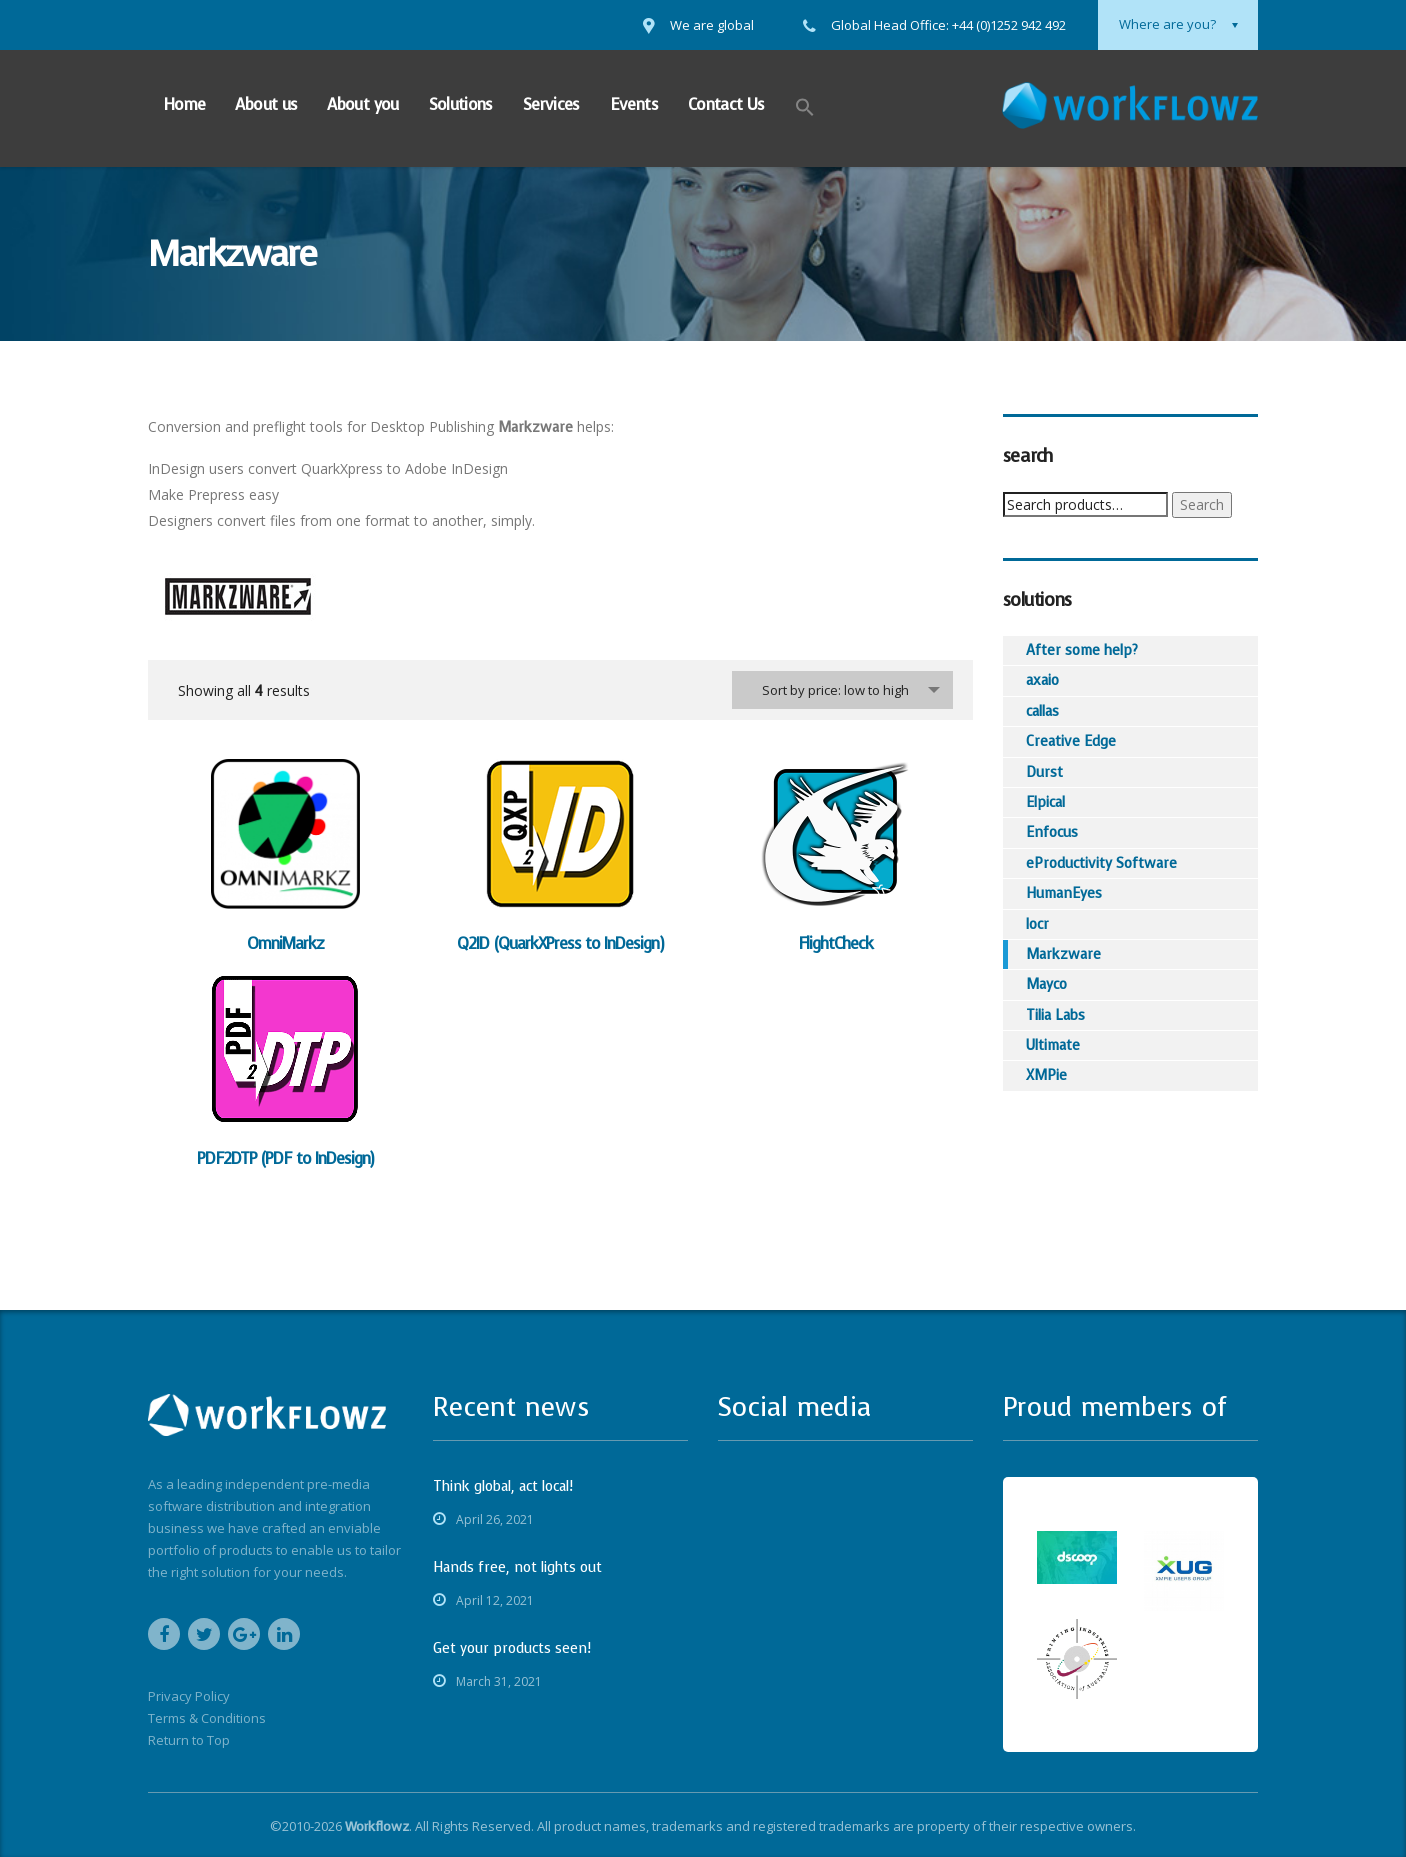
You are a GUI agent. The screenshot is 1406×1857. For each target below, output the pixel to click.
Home (184, 104)
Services (551, 104)
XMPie (1046, 1075)
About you (362, 104)
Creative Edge (1071, 741)
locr (1037, 924)
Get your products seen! (512, 1648)
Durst (1044, 772)
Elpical (1045, 802)
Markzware (1063, 954)
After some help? (1082, 650)
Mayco (1046, 984)
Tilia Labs (1055, 1015)
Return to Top (189, 1740)
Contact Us (726, 104)
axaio (1042, 680)
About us (266, 104)
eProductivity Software (1101, 863)
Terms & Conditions (207, 1718)
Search (1202, 504)
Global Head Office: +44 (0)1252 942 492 (948, 25)
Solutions (461, 104)
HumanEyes (1064, 893)
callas (1042, 711)
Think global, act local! (503, 1486)
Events (634, 104)
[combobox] (842, 690)
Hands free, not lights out (517, 1567)
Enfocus (1052, 832)
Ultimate (1053, 1045)
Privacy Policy (189, 1696)
